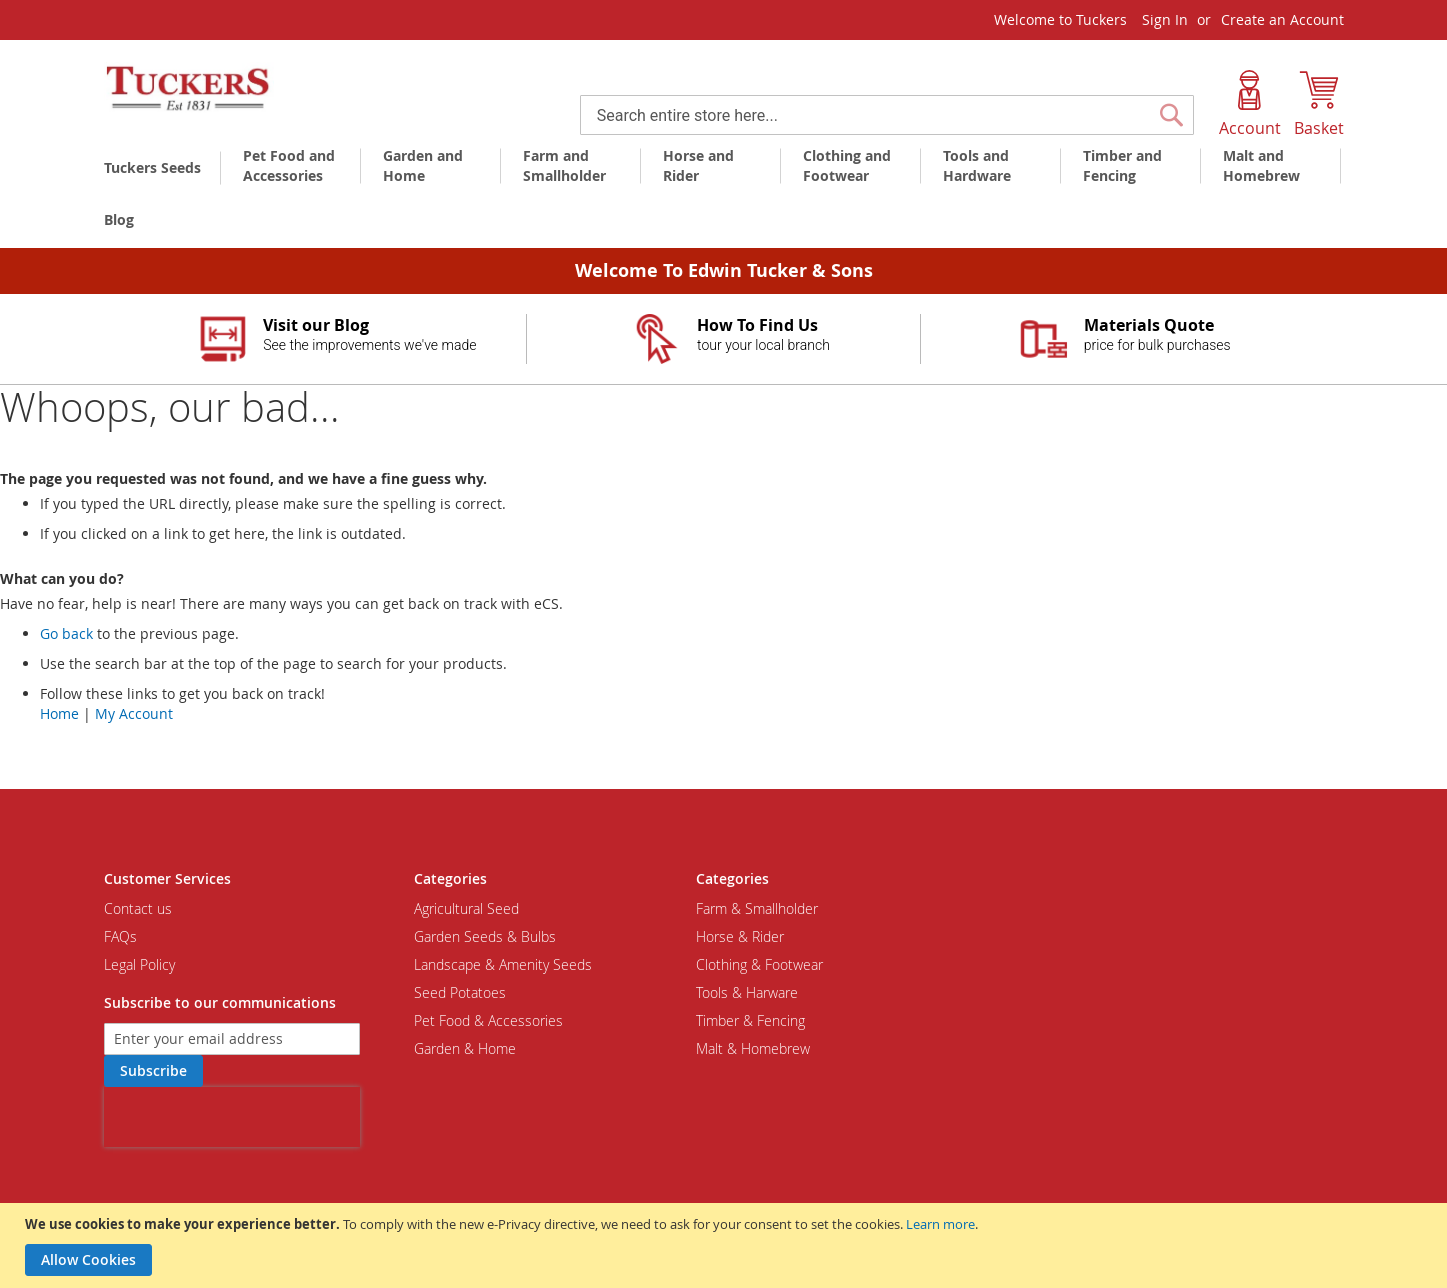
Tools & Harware (747, 992)
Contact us (138, 908)
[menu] (724, 194)
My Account (134, 713)
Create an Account (1282, 19)
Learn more (940, 1224)
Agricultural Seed (466, 908)
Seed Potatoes (460, 992)
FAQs (120, 936)
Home (59, 713)
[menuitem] (156, 167)
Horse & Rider (740, 936)
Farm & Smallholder (757, 908)
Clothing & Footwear (759, 964)
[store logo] (189, 89)
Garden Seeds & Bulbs (485, 936)
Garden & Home (465, 1048)
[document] (726, 1245)
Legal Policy (139, 964)
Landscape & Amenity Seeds (503, 964)
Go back (66, 633)
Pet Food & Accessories (488, 1020)
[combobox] (887, 115)
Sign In (1165, 19)
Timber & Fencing (750, 1020)
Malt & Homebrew (753, 1048)
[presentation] (232, 1117)
